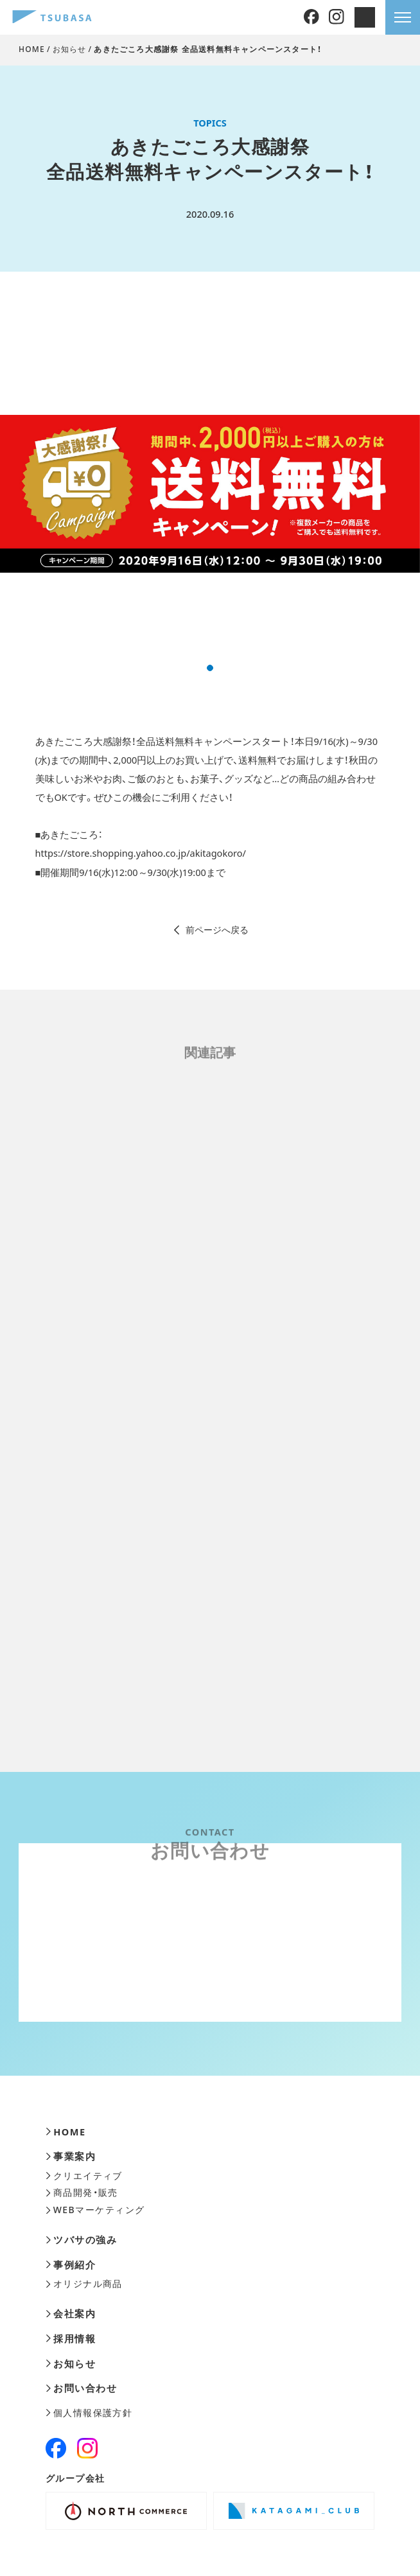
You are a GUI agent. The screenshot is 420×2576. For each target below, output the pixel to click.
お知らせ (70, 49)
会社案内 (71, 2313)
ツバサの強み (81, 2240)
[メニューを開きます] (402, 17)
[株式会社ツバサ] (52, 17)
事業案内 (71, 2156)
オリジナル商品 (84, 2283)
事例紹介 (71, 2265)
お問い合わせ (81, 2388)
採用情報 (71, 2339)
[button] (210, 668)
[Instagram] (336, 17)
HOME (32, 49)
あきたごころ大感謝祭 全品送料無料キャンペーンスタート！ (208, 49)
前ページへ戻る (210, 929)
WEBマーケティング (95, 2209)
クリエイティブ (84, 2175)
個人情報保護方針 (89, 2412)
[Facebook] (311, 17)
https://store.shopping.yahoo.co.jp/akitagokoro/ (140, 852)
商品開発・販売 (82, 2192)
